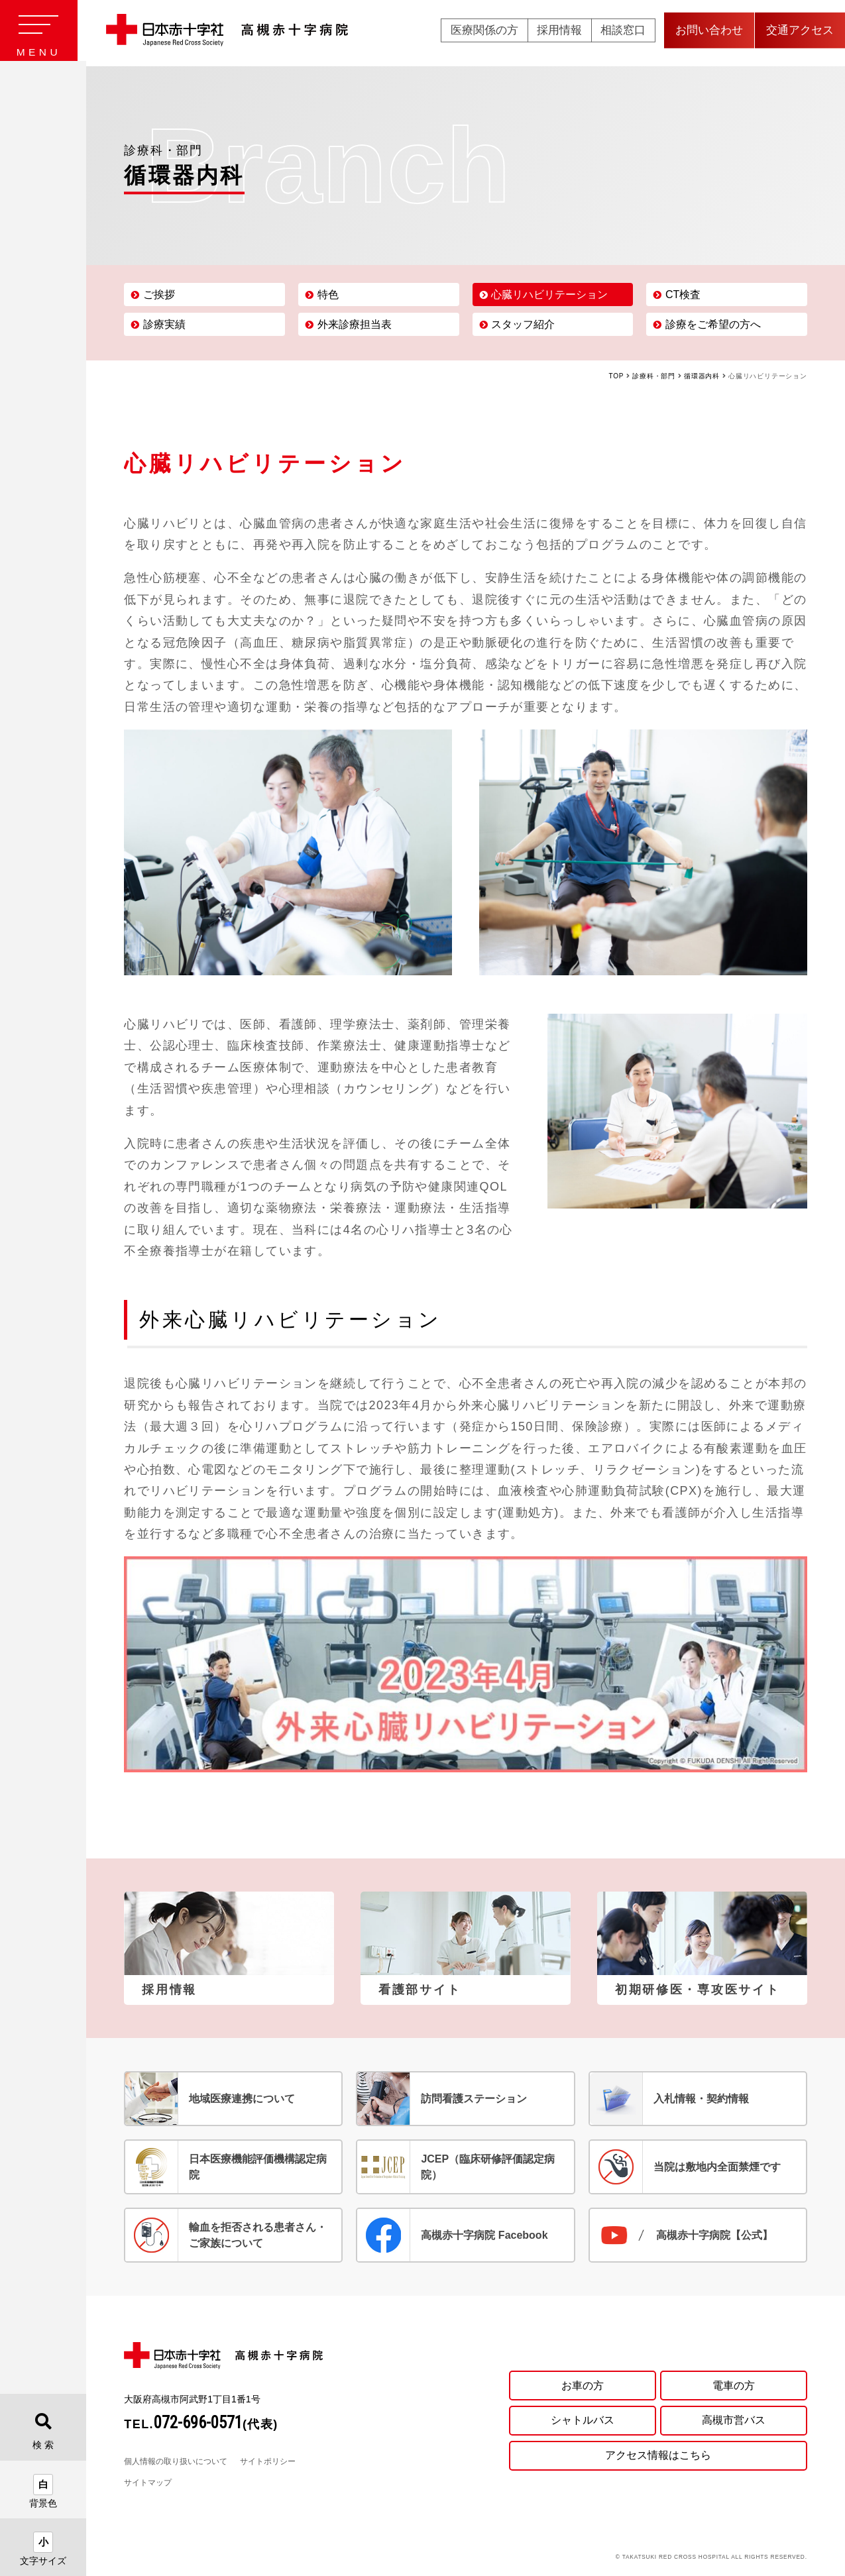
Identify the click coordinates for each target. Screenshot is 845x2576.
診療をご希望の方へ (713, 324)
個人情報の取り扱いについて (175, 2461)
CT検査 (683, 294)
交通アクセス (800, 33)
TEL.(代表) (201, 2424)
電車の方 (733, 2384)
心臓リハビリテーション (549, 294)
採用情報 (559, 33)
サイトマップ (148, 2482)
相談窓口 (623, 33)
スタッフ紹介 (523, 324)
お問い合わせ (709, 33)
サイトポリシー (268, 2461)
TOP (616, 376)
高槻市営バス (733, 2420)
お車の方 (582, 2384)
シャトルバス (582, 2420)
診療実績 (164, 324)
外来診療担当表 (354, 324)
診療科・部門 (653, 376)
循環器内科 (702, 376)
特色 (328, 294)
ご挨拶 (159, 294)
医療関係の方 (484, 33)
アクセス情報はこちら (658, 2455)
